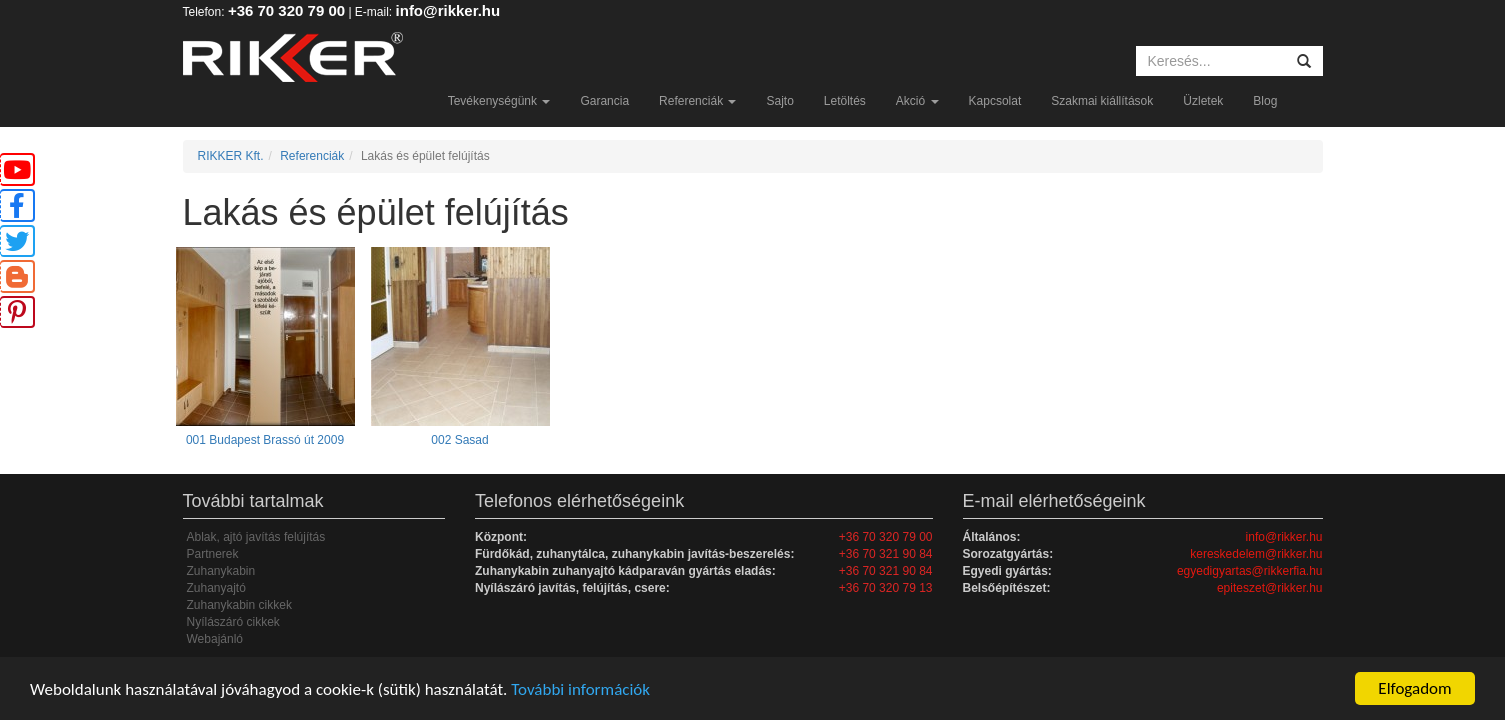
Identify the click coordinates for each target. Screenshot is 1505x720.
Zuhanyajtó (216, 588)
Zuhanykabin (221, 571)
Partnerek (213, 554)
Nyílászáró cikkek (233, 622)
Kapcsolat (995, 101)
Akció (917, 101)
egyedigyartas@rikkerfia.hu (1250, 571)
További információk (580, 689)
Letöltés (845, 101)
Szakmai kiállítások (1102, 101)
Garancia (604, 101)
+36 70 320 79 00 (286, 10)
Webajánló (215, 639)
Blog (1265, 101)
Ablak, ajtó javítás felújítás (256, 537)
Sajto (779, 101)
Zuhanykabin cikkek (239, 605)
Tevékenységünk (499, 101)
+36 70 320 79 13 (886, 588)
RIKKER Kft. (231, 156)
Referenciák (697, 101)
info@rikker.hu (448, 10)
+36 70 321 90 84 (886, 554)
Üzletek (1203, 101)
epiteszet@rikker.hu (1270, 588)
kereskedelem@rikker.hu (1256, 554)
